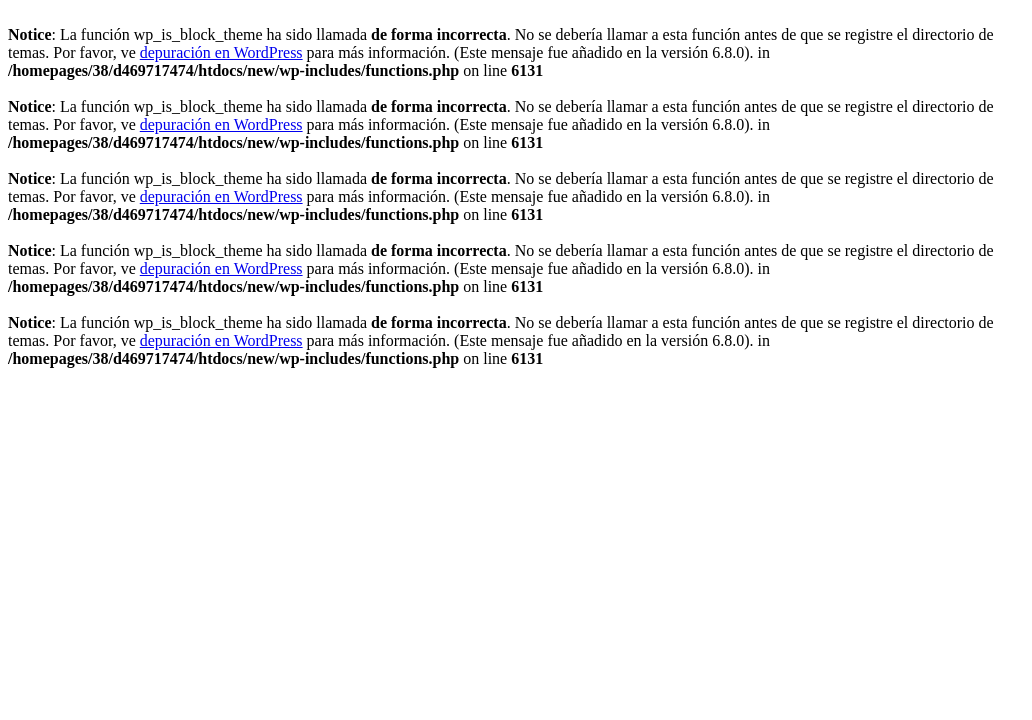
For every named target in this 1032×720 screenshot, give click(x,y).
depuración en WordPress (221, 52)
